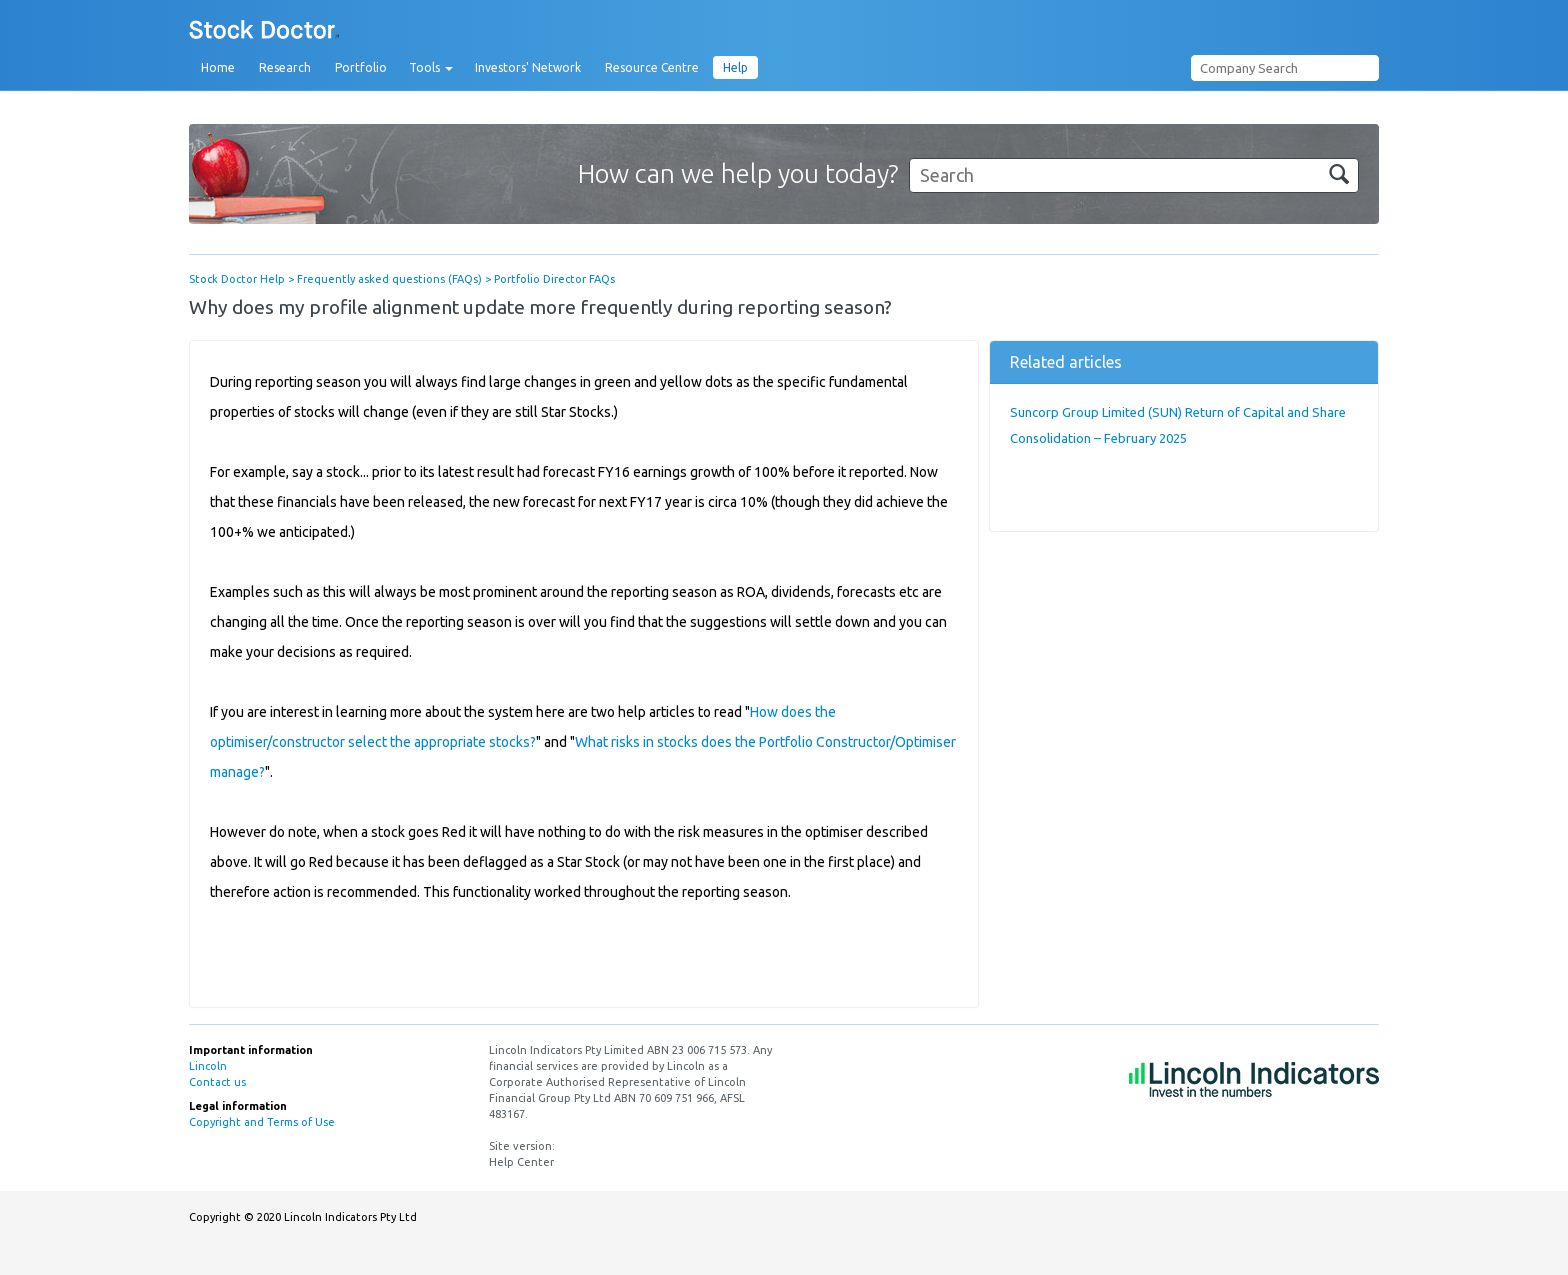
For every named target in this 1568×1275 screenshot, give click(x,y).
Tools (431, 68)
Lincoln (208, 1066)
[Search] (1134, 175)
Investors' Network (528, 67)
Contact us (217, 1082)
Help (735, 67)
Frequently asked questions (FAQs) (389, 279)
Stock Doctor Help (237, 279)
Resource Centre (652, 67)
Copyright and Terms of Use (262, 1122)
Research (285, 67)
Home (218, 67)
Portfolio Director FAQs (554, 279)
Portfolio (361, 67)
